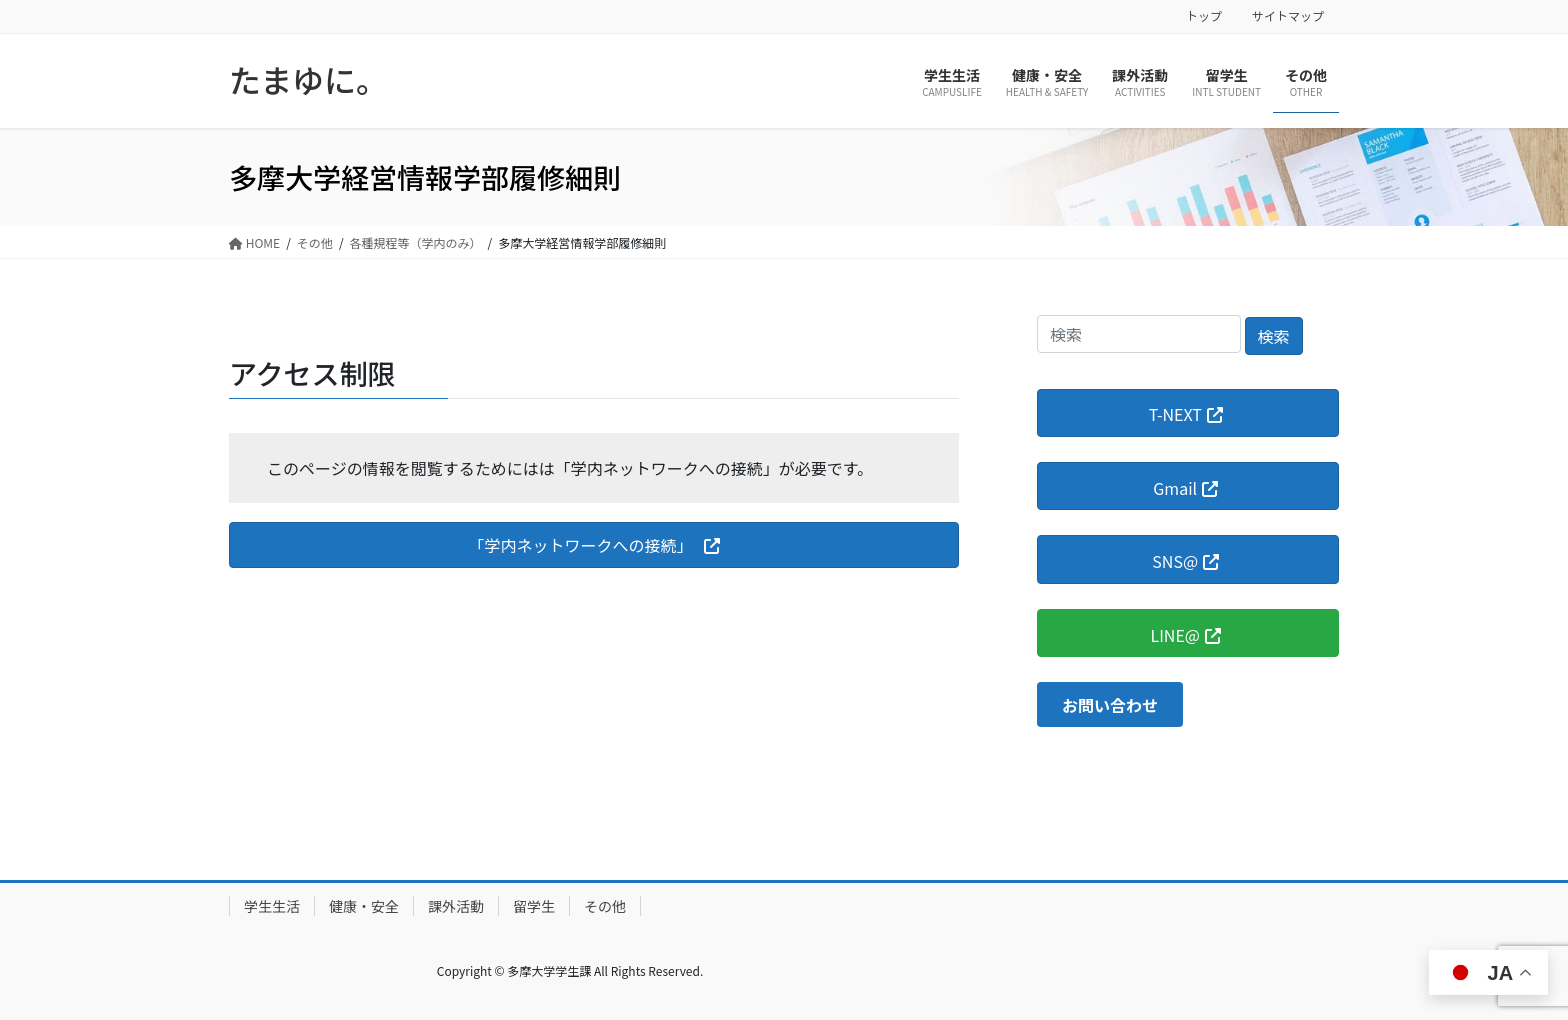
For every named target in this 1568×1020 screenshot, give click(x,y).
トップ (1204, 16)
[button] (594, 544)
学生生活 (272, 906)
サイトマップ (1288, 16)
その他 (605, 906)
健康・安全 (364, 906)
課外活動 (456, 906)
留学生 (534, 906)
